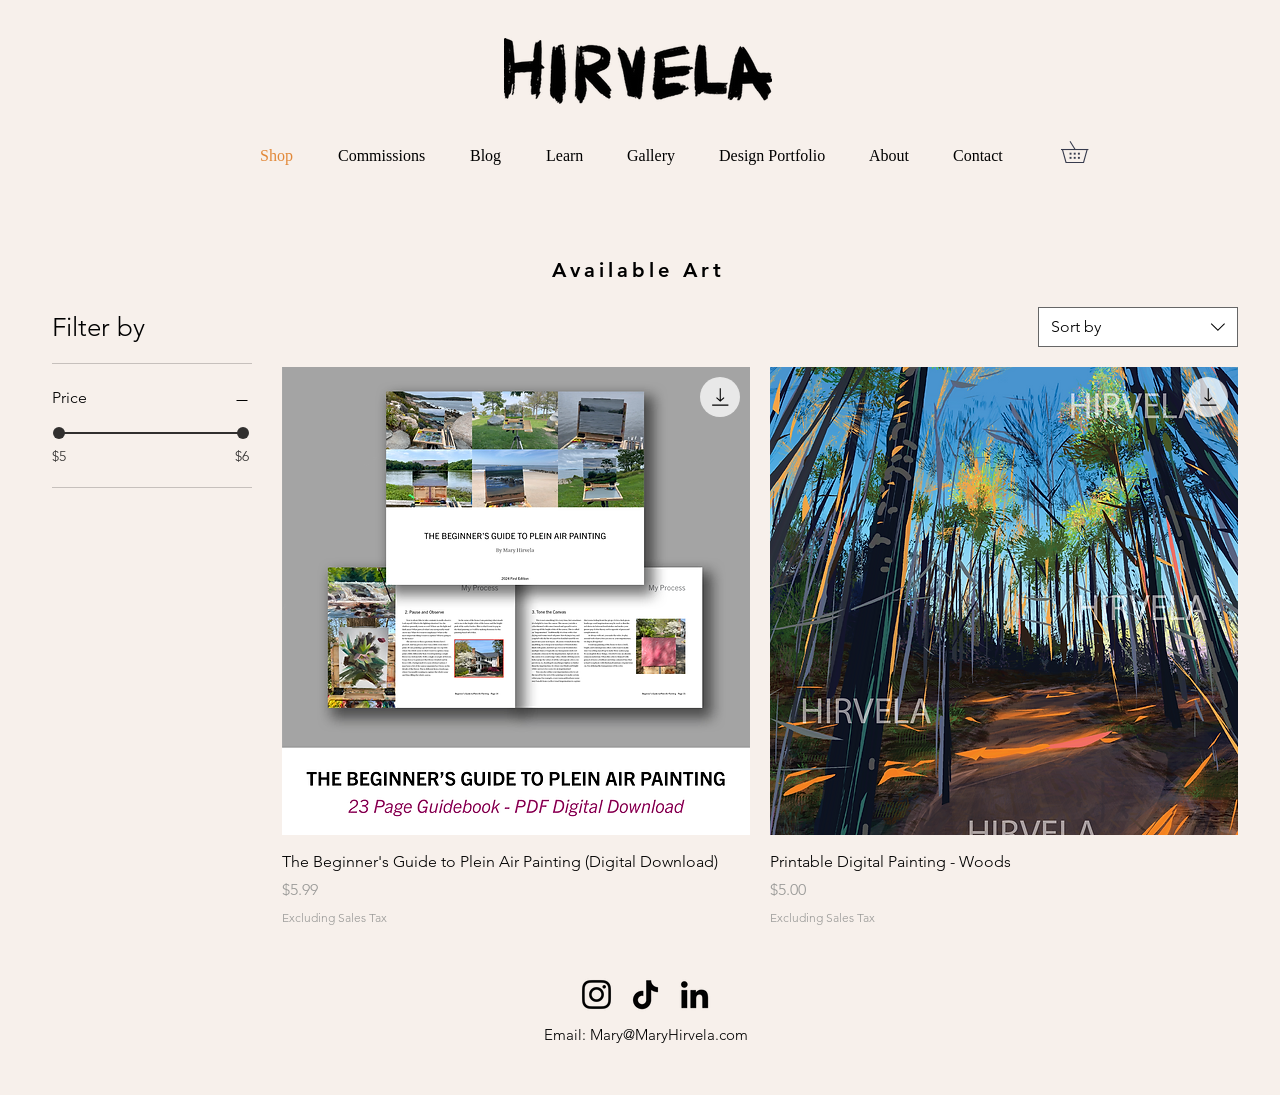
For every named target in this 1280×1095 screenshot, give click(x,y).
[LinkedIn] (694, 994)
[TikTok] (645, 994)
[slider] (59, 433)
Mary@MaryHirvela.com (669, 1034)
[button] (1085, 152)
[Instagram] (596, 994)
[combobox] (1138, 327)
